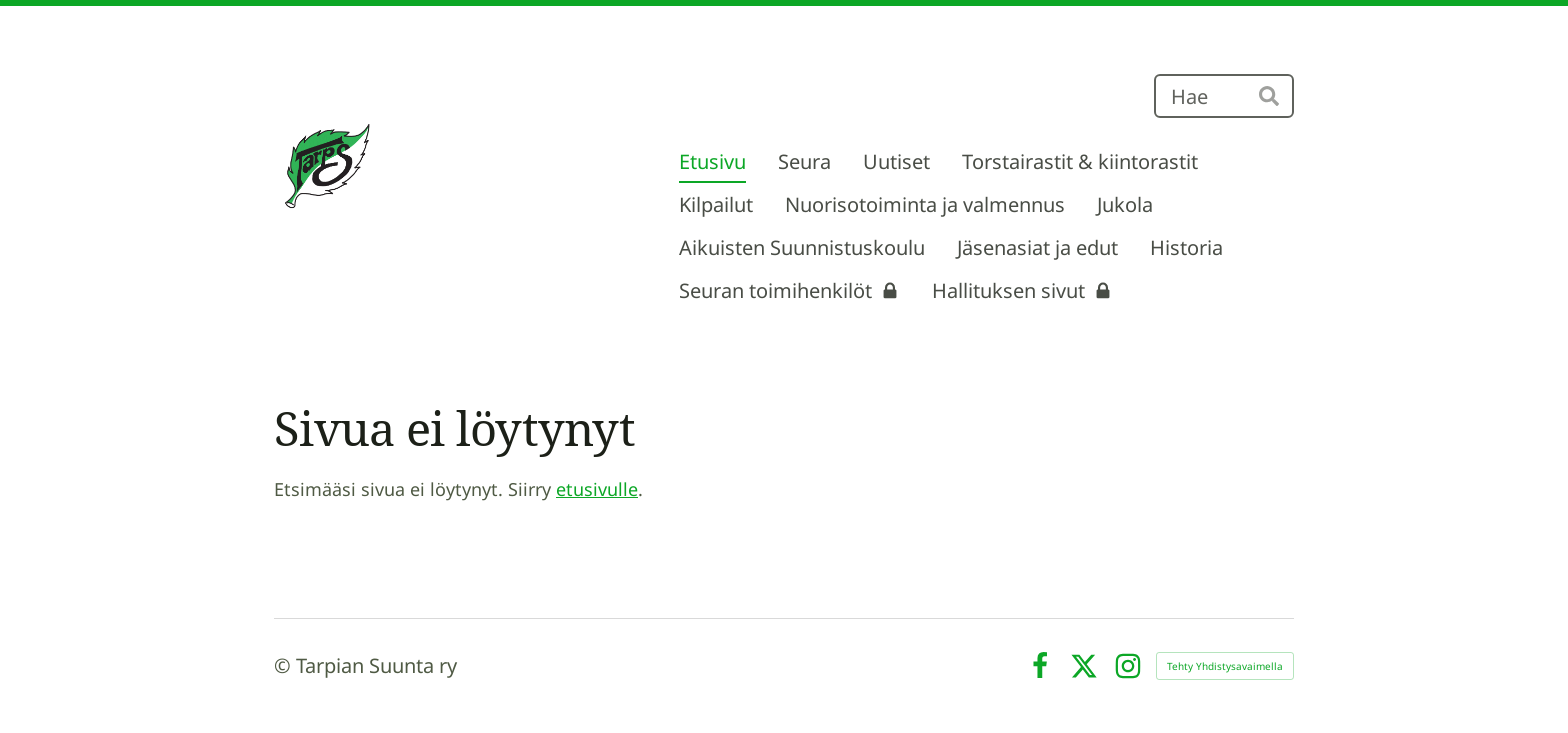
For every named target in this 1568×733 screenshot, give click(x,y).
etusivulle (597, 489)
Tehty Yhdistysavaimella (1225, 666)
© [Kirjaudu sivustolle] (285, 665)
